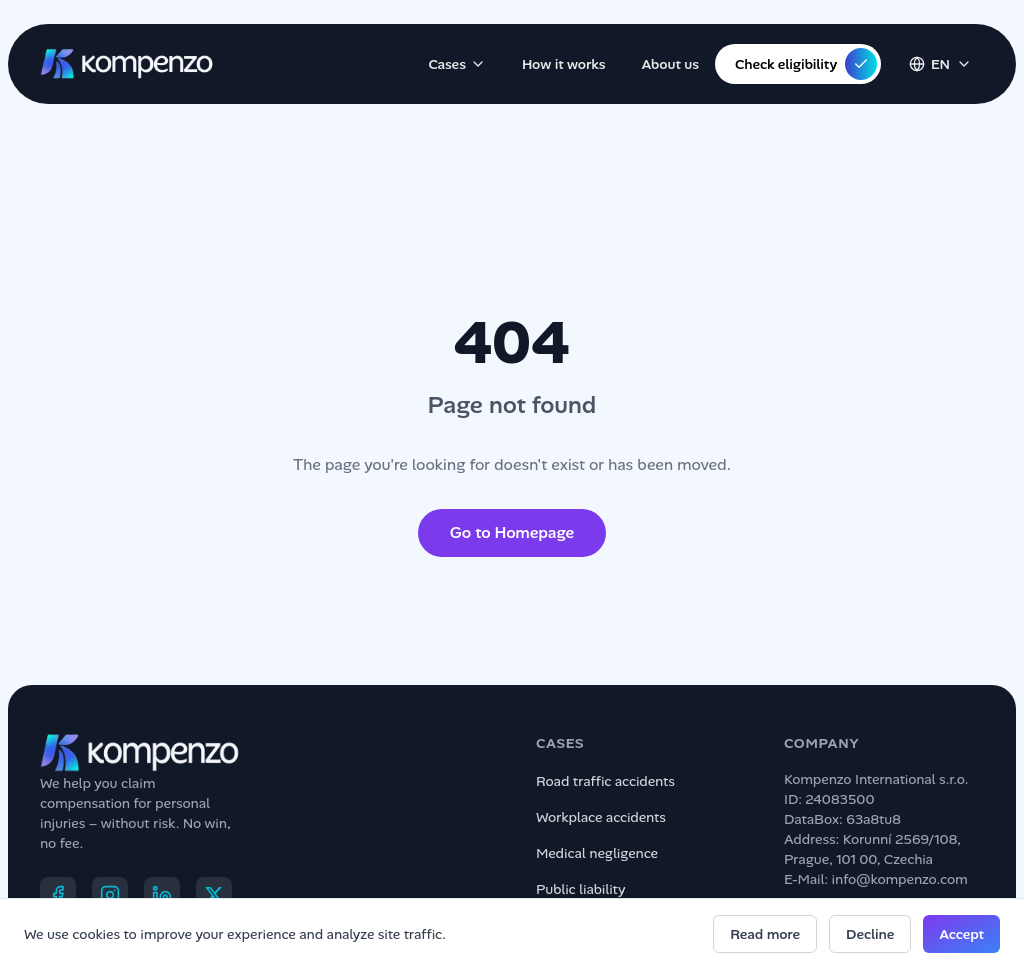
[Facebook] (58, 895)
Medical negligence (597, 853)
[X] (214, 895)
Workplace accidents (601, 817)
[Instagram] (110, 895)
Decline (870, 934)
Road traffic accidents (605, 781)
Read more (765, 934)
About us (670, 64)
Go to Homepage (512, 532)
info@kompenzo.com (900, 879)
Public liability (581, 889)
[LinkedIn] (162, 895)
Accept (961, 934)
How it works (564, 64)
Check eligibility (806, 64)
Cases (457, 64)
